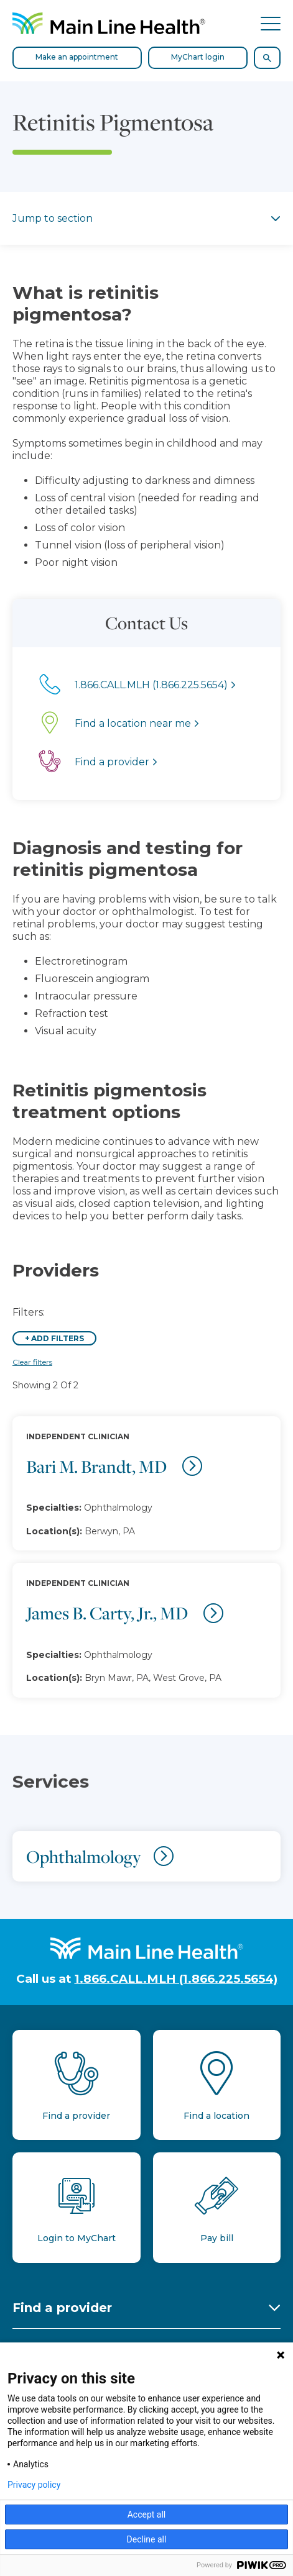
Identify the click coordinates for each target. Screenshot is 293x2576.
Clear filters (32, 1362)
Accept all (147, 2514)
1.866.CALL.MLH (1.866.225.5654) (176, 1979)
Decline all (147, 2539)
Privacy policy (33, 2485)
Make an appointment (76, 56)
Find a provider (62, 2307)
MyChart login (198, 56)
